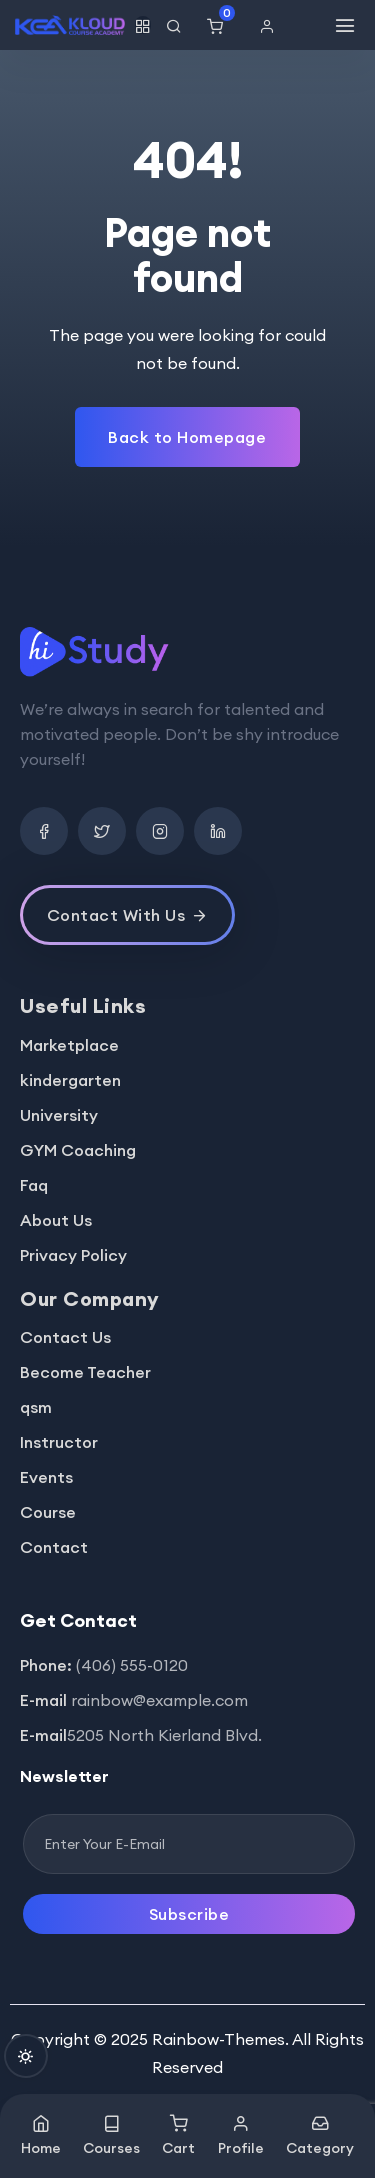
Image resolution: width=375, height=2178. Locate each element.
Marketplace (69, 1045)
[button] (272, 26)
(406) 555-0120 (132, 1665)
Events (46, 1477)
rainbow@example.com (159, 1700)
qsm (36, 1407)
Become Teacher (85, 1372)
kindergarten (70, 1080)
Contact (54, 1547)
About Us (56, 1220)
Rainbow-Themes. (220, 2039)
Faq (34, 1185)
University (59, 1115)
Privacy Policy (73, 1255)
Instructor (59, 1442)
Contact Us (65, 1337)
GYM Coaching (78, 1150)
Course (48, 1512)
